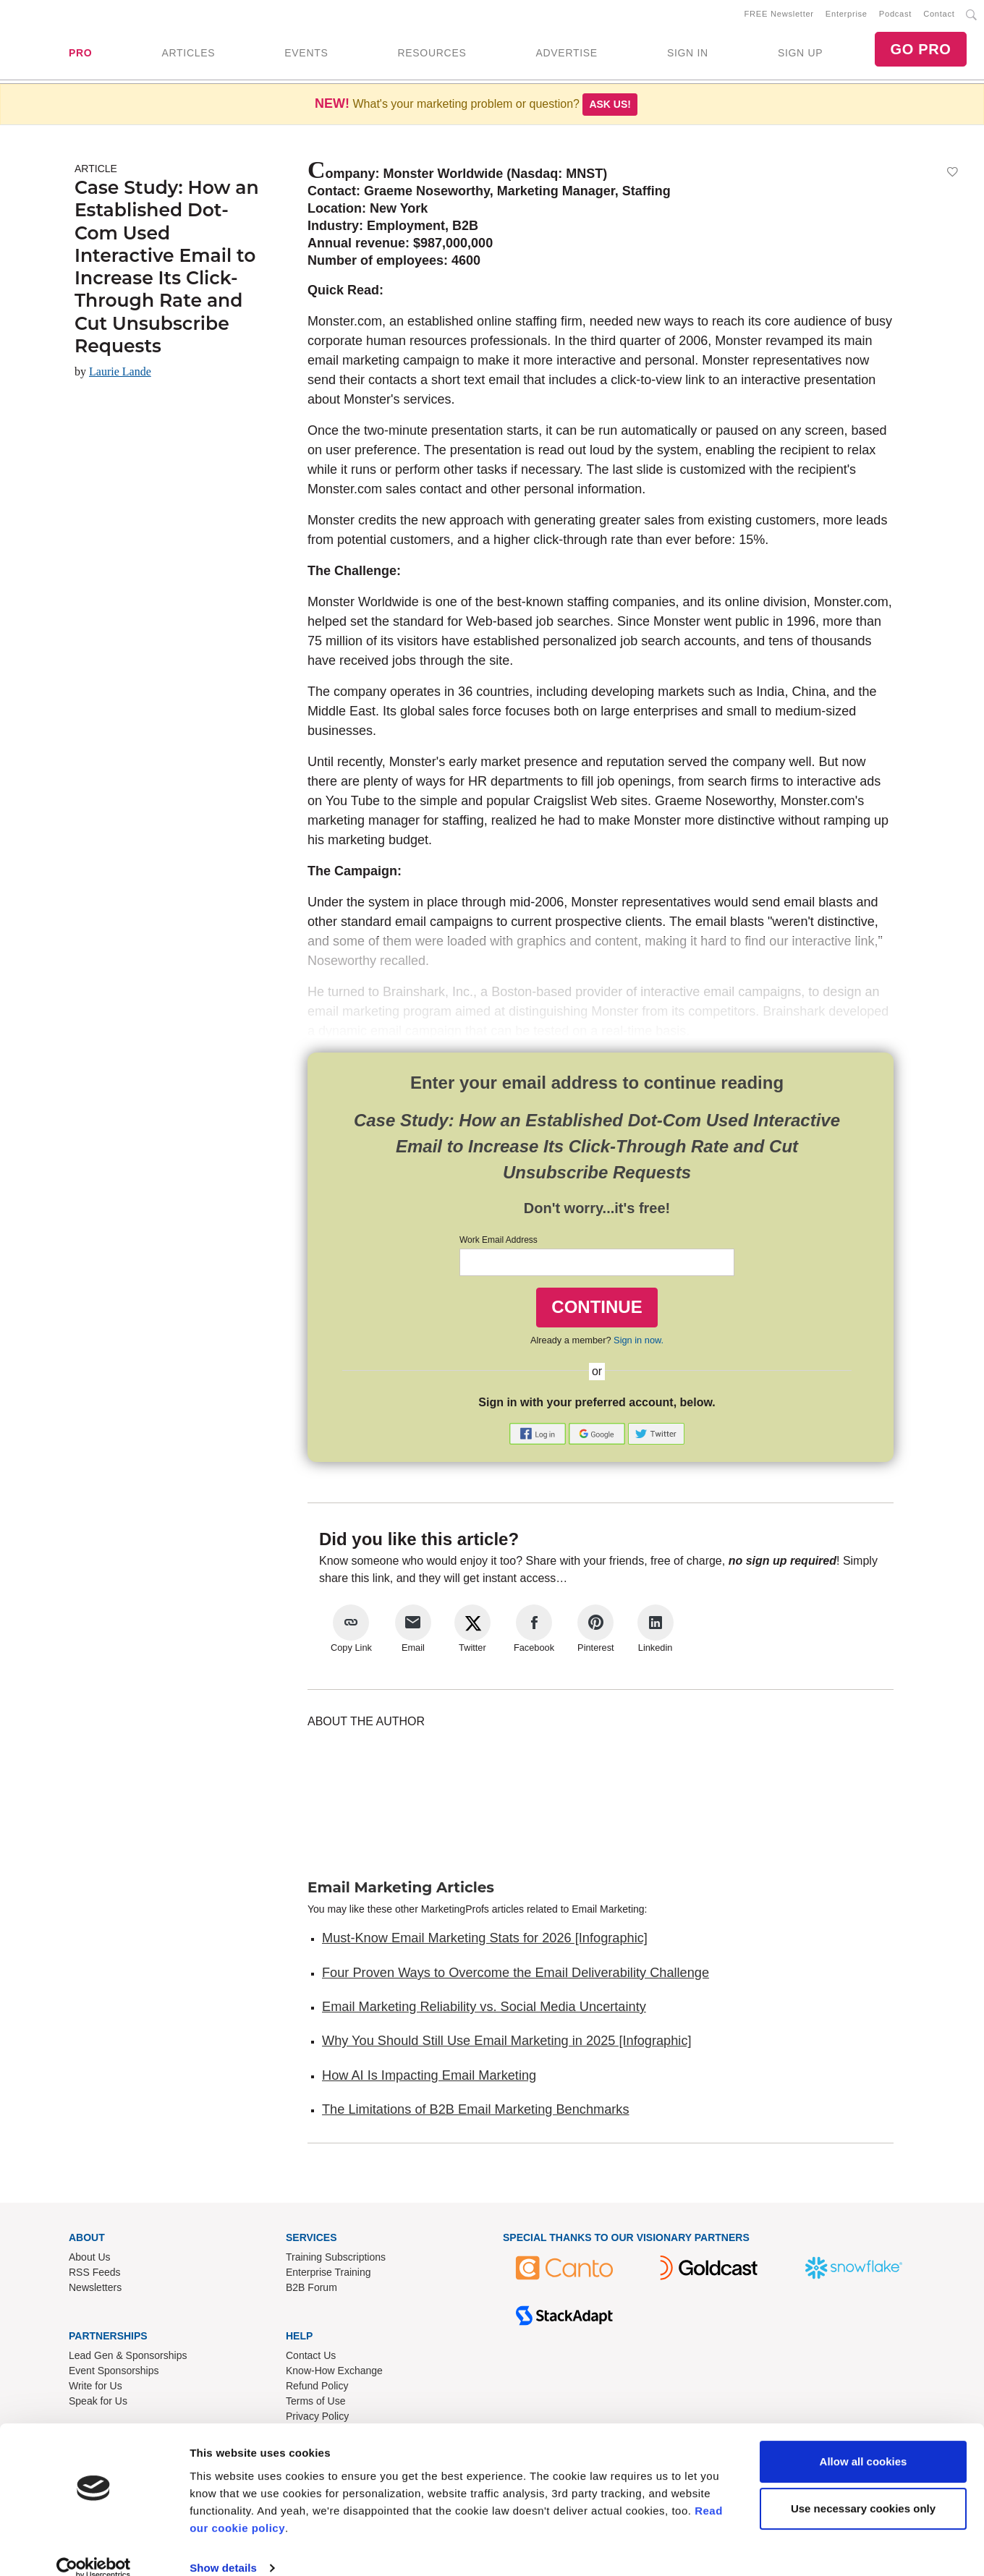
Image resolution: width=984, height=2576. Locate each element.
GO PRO (920, 51)
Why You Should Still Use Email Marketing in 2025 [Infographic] (507, 2043)
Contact (938, 15)
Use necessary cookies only (863, 2488)
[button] (539, 1435)
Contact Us (311, 2358)
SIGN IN (687, 54)
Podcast (895, 15)
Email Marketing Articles (401, 1890)
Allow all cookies (863, 2441)
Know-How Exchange (334, 2373)
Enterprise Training (328, 2275)
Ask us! (610, 107)
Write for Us (95, 2388)
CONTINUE (596, 1309)
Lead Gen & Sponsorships (128, 2358)
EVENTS (306, 54)
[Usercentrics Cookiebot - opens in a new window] (93, 2548)
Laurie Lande (120, 374)
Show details (223, 2547)
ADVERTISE (566, 54)
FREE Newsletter (779, 15)
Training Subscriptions (336, 2260)
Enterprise (847, 15)
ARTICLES (188, 54)
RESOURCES (431, 54)
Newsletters (95, 2290)
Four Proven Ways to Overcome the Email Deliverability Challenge (515, 1975)
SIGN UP (800, 54)
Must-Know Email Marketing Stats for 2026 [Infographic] (485, 1941)
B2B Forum (311, 2290)
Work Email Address (498, 1243)
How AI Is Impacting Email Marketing (429, 2078)
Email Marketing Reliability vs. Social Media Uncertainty (484, 2009)
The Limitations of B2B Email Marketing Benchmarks (475, 2112)
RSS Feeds (95, 2275)
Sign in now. (638, 1343)
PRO (80, 54)
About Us (90, 2260)
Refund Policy (317, 2388)
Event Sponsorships (114, 2373)
